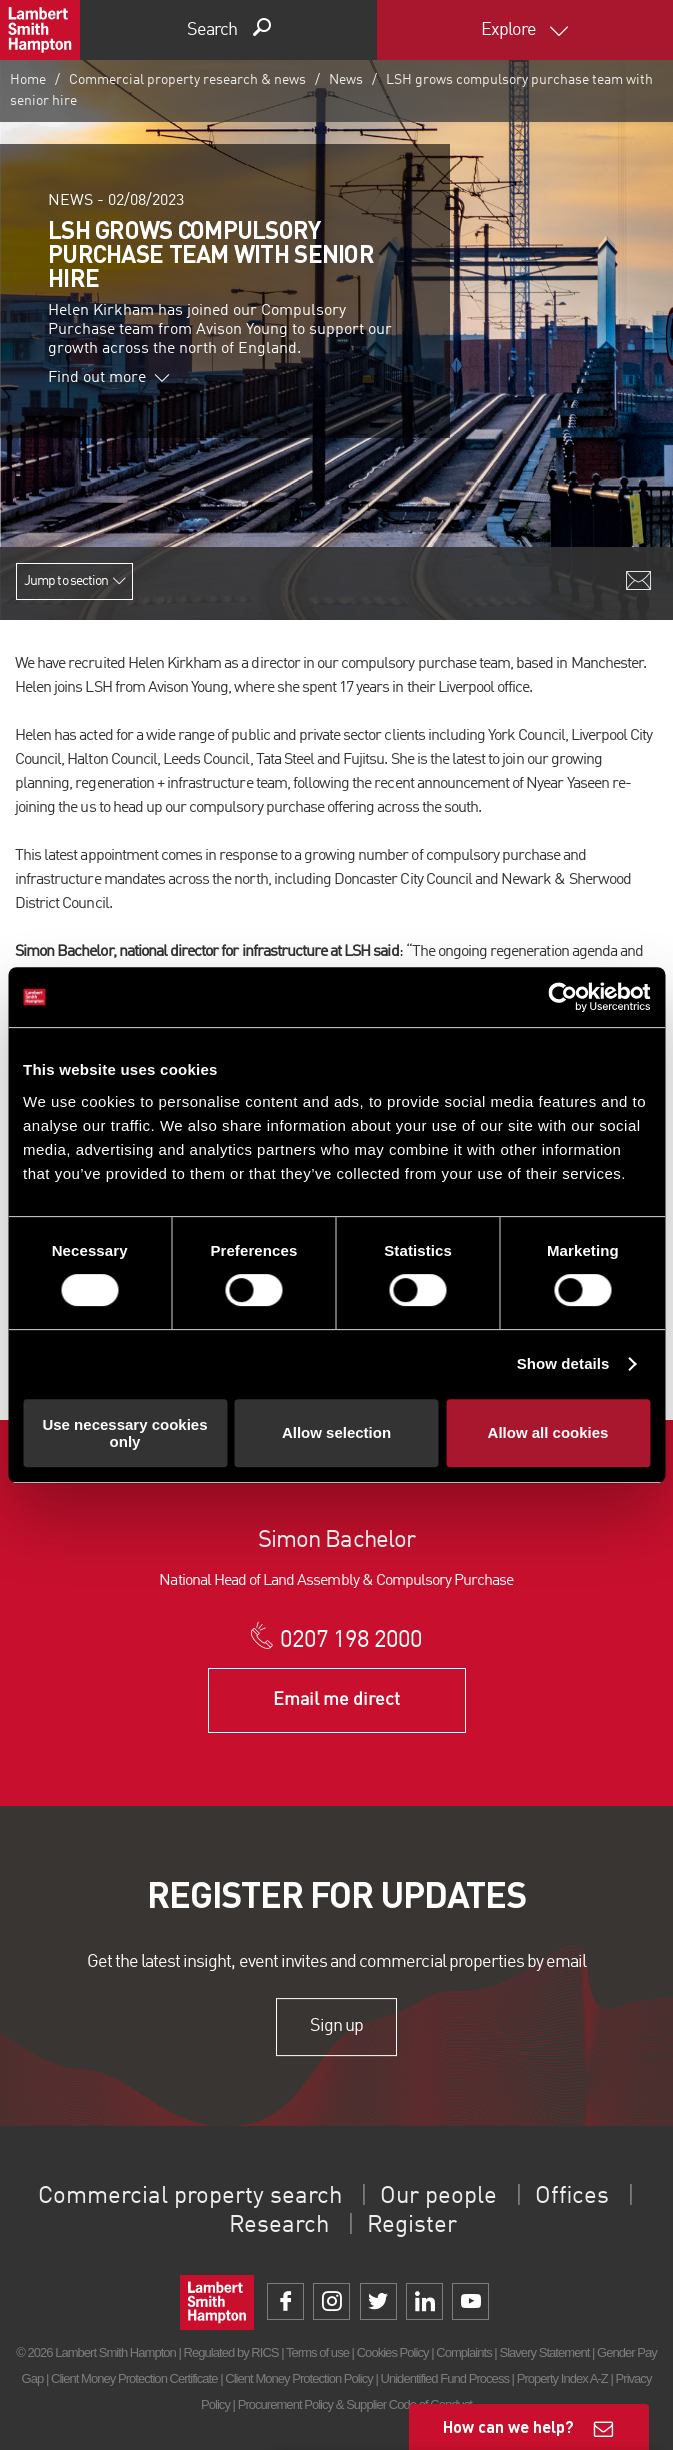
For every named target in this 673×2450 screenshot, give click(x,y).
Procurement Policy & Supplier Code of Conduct (355, 2404)
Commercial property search (190, 2197)
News (346, 80)
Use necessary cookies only (124, 1433)
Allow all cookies (548, 1432)
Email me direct (336, 1700)
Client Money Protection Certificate (134, 2378)
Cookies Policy (393, 2352)
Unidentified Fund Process (444, 2378)
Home (28, 80)
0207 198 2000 (351, 1641)
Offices (572, 2197)
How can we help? (508, 2426)
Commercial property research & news (187, 80)
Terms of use (317, 2352)
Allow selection (336, 1432)
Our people (438, 2197)
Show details (563, 1363)
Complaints (463, 2352)
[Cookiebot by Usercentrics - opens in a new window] (562, 997)
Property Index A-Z (562, 2378)
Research (279, 2226)
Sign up (336, 2027)
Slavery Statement (544, 2352)
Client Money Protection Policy (299, 2378)
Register (412, 2226)
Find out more (109, 378)
